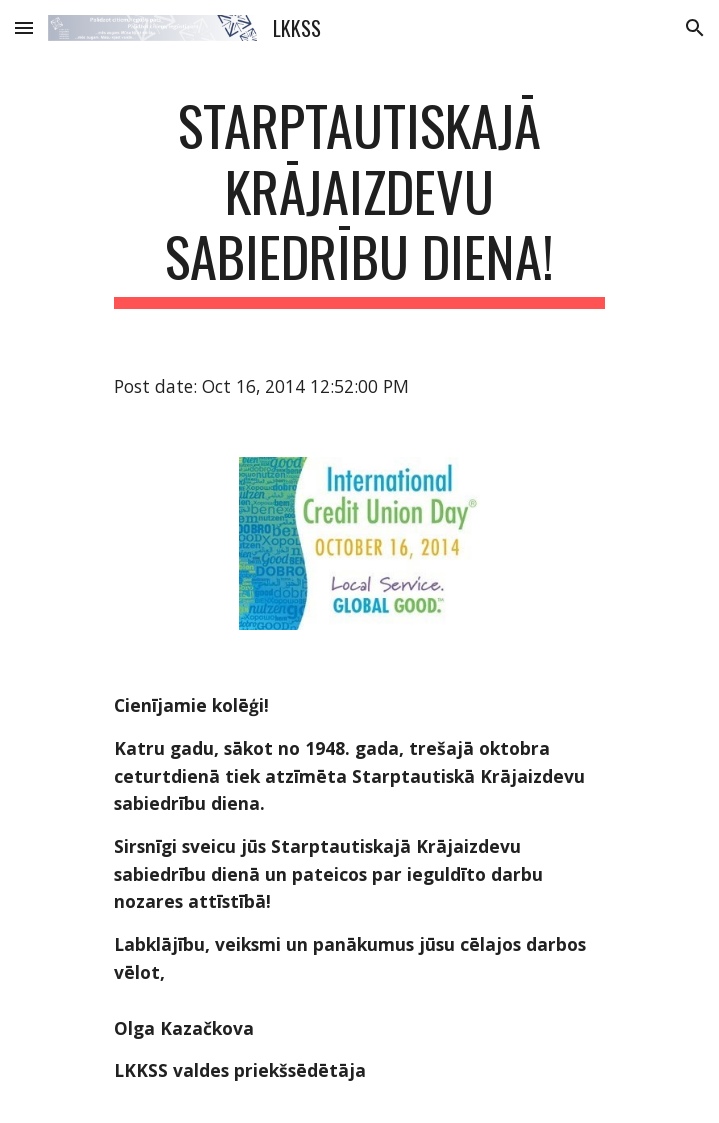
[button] (24, 27)
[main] (359, 200)
